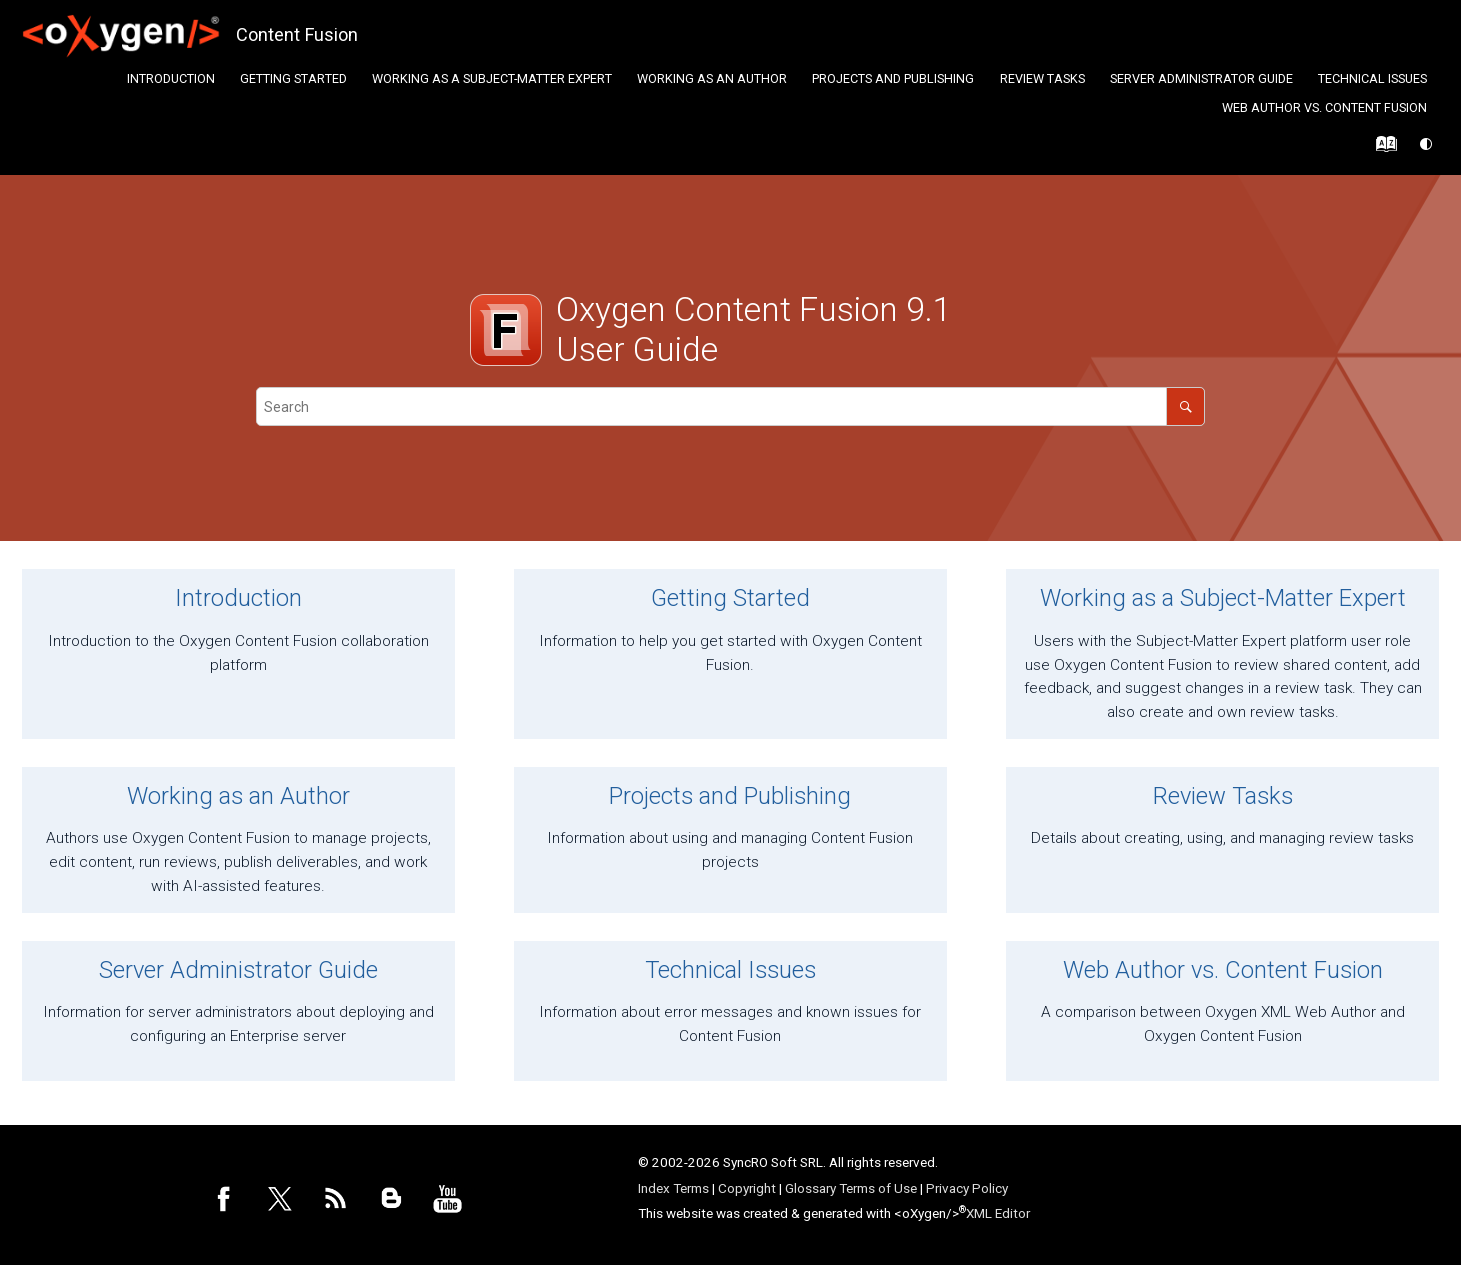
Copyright (747, 1188)
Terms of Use (878, 1188)
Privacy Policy (967, 1188)
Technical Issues (1372, 78)
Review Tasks (1042, 78)
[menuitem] (170, 78)
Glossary (810, 1188)
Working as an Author (712, 78)
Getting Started (293, 78)
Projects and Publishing (893, 78)
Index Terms (673, 1188)
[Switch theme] (1427, 144)
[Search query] (731, 406)
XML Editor (998, 1213)
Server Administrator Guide (1201, 78)
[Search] (1185, 406)
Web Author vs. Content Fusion (1324, 107)
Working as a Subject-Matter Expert (492, 78)
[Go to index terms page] (1381, 149)
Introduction (171, 78)
